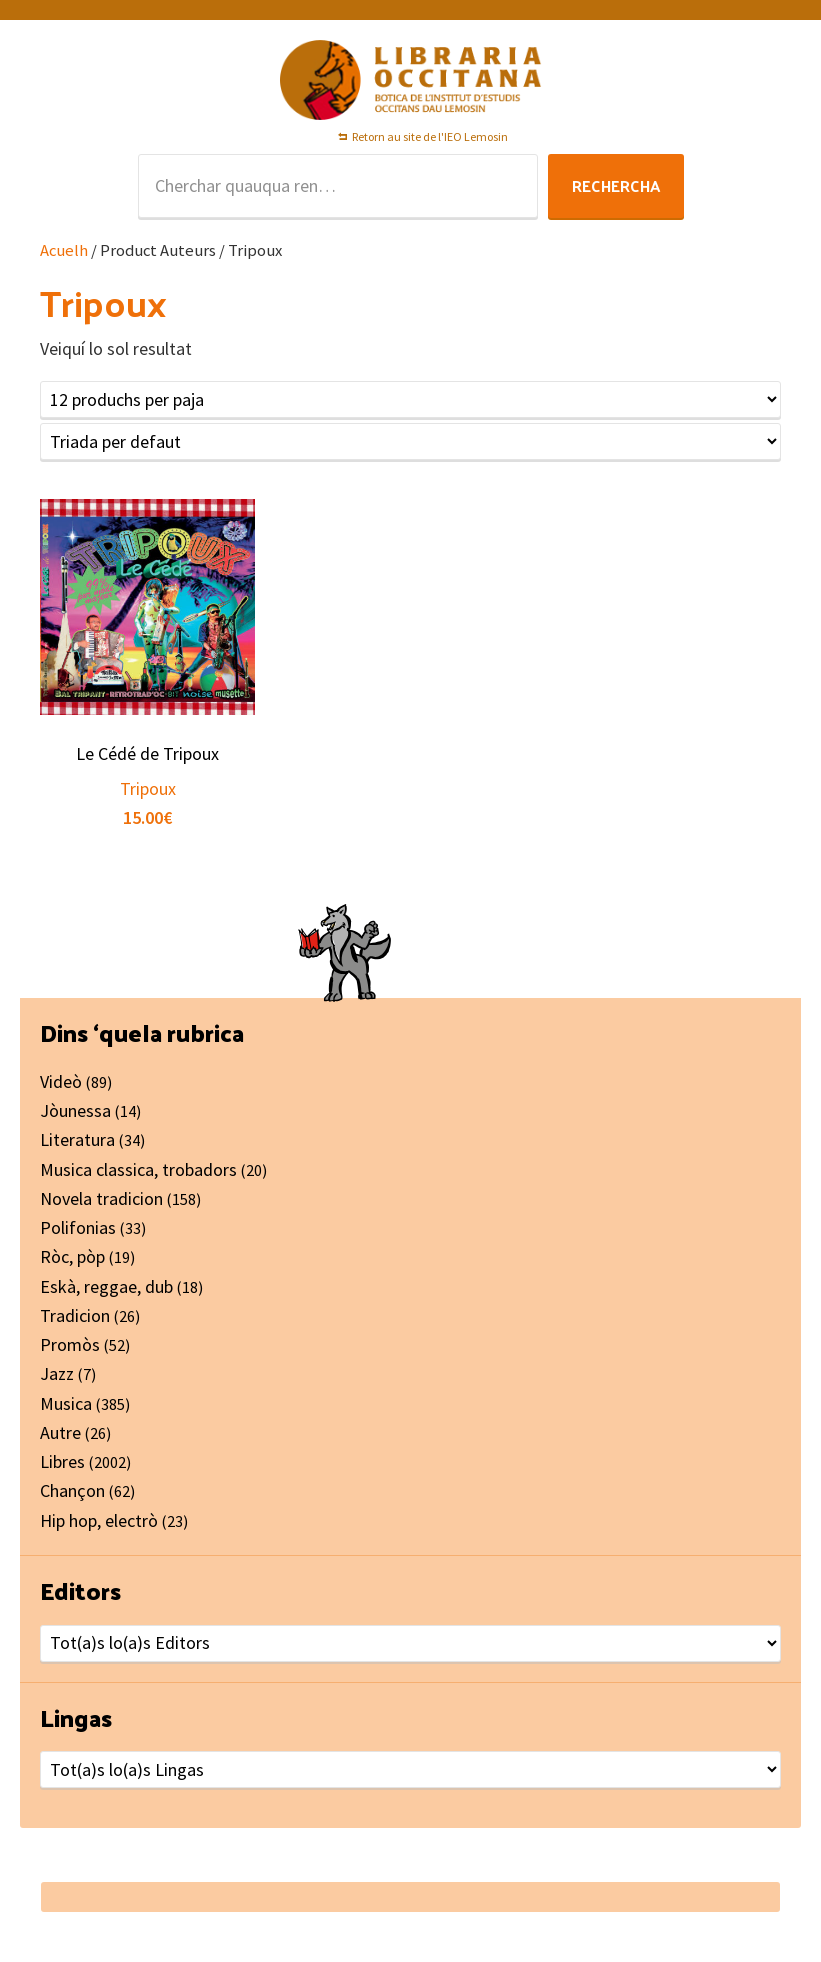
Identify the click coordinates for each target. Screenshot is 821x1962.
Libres (62, 1461)
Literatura (77, 1139)
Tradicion (75, 1315)
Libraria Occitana (411, 80)
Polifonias (78, 1227)
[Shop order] (410, 441)
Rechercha (616, 185)
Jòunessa (75, 1110)
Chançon (72, 1490)
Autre (60, 1432)
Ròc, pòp (72, 1256)
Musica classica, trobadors (138, 1169)
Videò (61, 1081)
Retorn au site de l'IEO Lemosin (430, 136)
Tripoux (148, 788)
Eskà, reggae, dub (106, 1286)
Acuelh (64, 250)
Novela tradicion (101, 1198)
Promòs (70, 1344)
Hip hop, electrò (99, 1520)
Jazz (57, 1373)
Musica (66, 1403)
